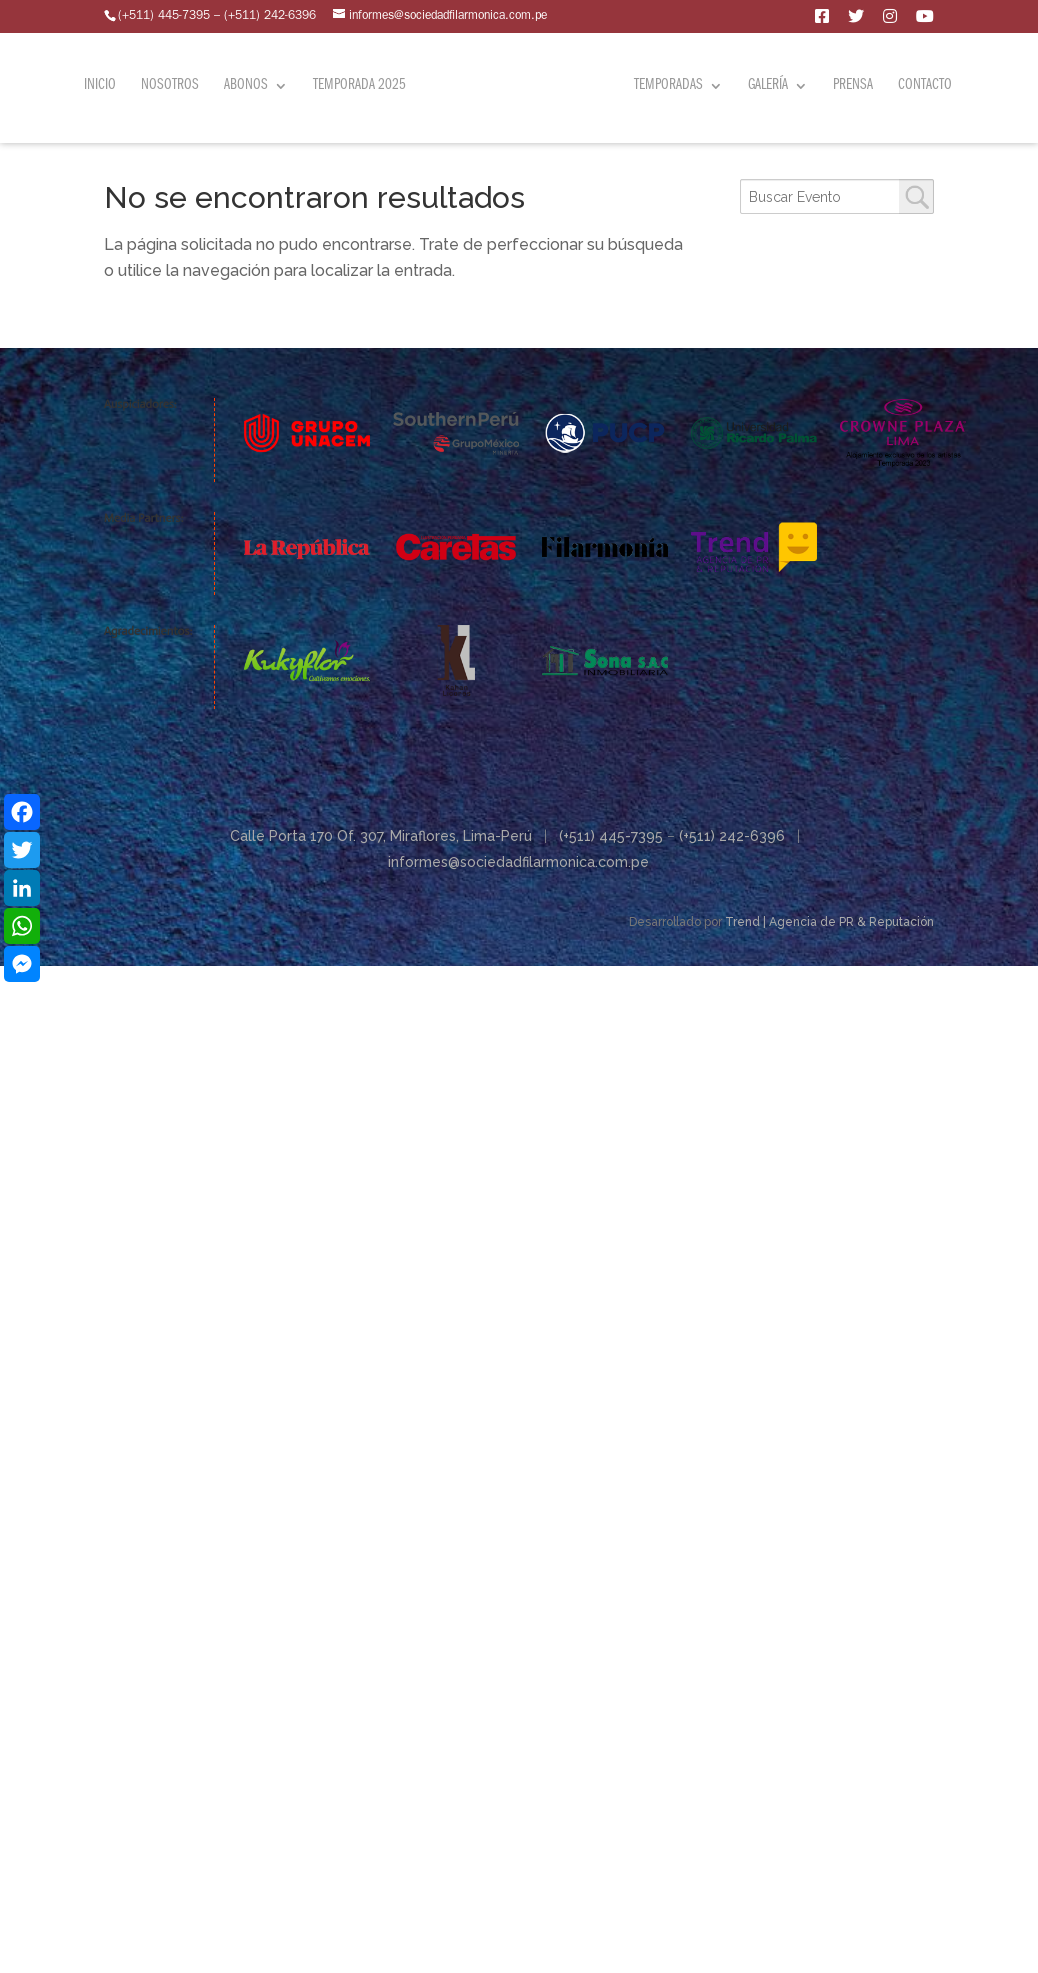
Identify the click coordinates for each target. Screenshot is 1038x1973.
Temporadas (668, 79)
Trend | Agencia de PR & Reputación (829, 922)
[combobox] (837, 196)
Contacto (925, 79)
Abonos (246, 79)
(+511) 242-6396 (732, 836)
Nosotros (170, 79)
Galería (768, 79)
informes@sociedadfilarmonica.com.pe (518, 862)
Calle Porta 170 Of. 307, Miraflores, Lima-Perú (381, 836)
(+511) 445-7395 (611, 836)
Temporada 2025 (359, 79)
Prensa (853, 79)
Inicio (100, 79)
